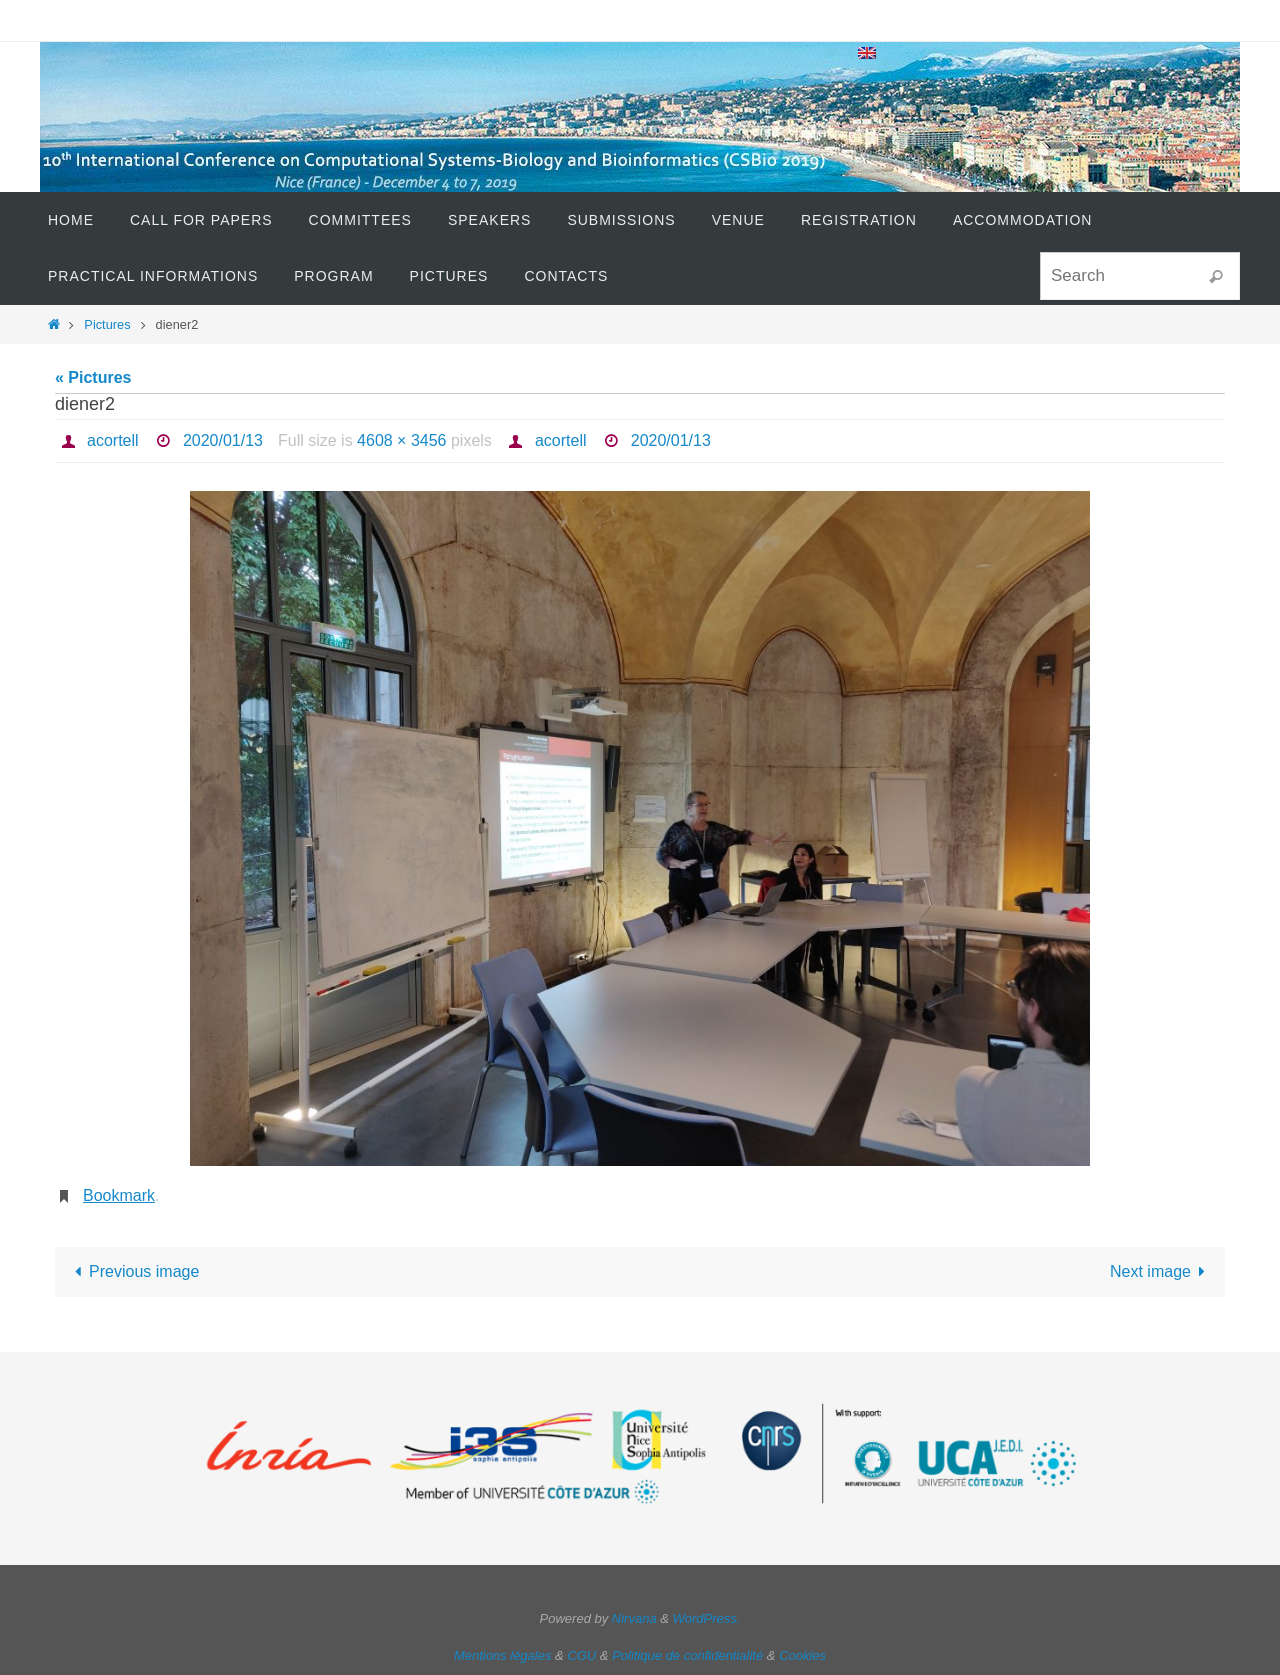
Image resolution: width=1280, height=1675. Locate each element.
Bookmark (119, 1195)
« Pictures (93, 377)
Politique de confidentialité (687, 1655)
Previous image (133, 1271)
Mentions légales (503, 1655)
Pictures (107, 324)
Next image (1161, 1271)
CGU (581, 1655)
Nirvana (634, 1618)
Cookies (802, 1655)
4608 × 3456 (401, 440)
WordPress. (707, 1618)
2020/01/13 (223, 440)
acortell (113, 440)
